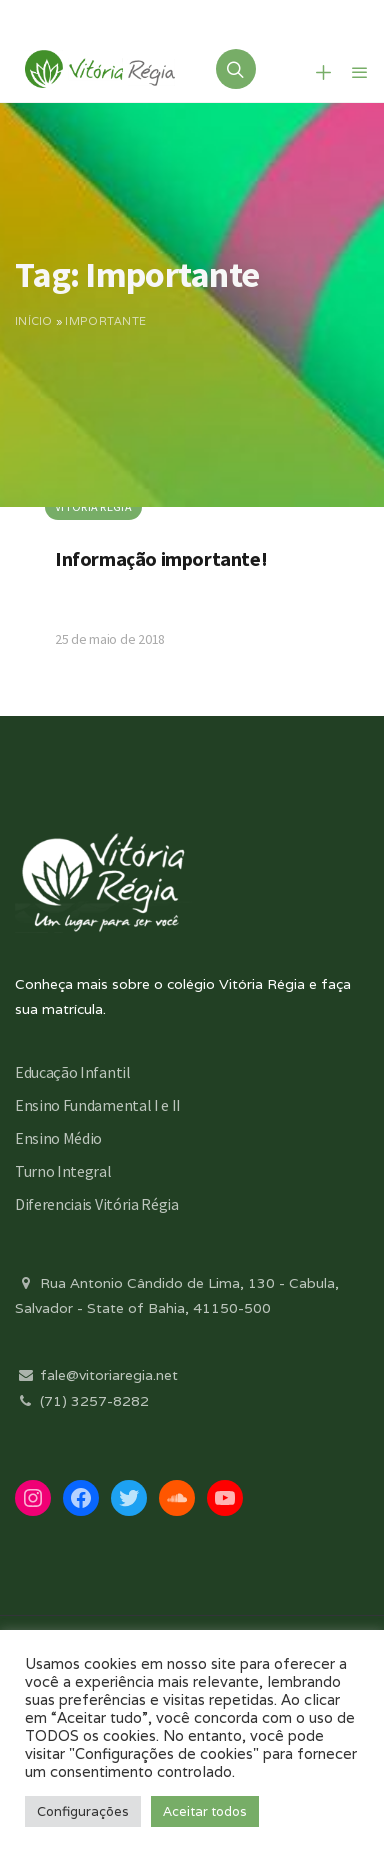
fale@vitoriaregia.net (96, 1375)
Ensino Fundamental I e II (98, 1105)
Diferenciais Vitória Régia (97, 1204)
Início (34, 321)
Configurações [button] (83, 1811)
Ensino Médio (58, 1138)
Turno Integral (63, 1171)
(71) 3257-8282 (82, 1401)
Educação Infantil (73, 1072)
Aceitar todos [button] (205, 1811)
